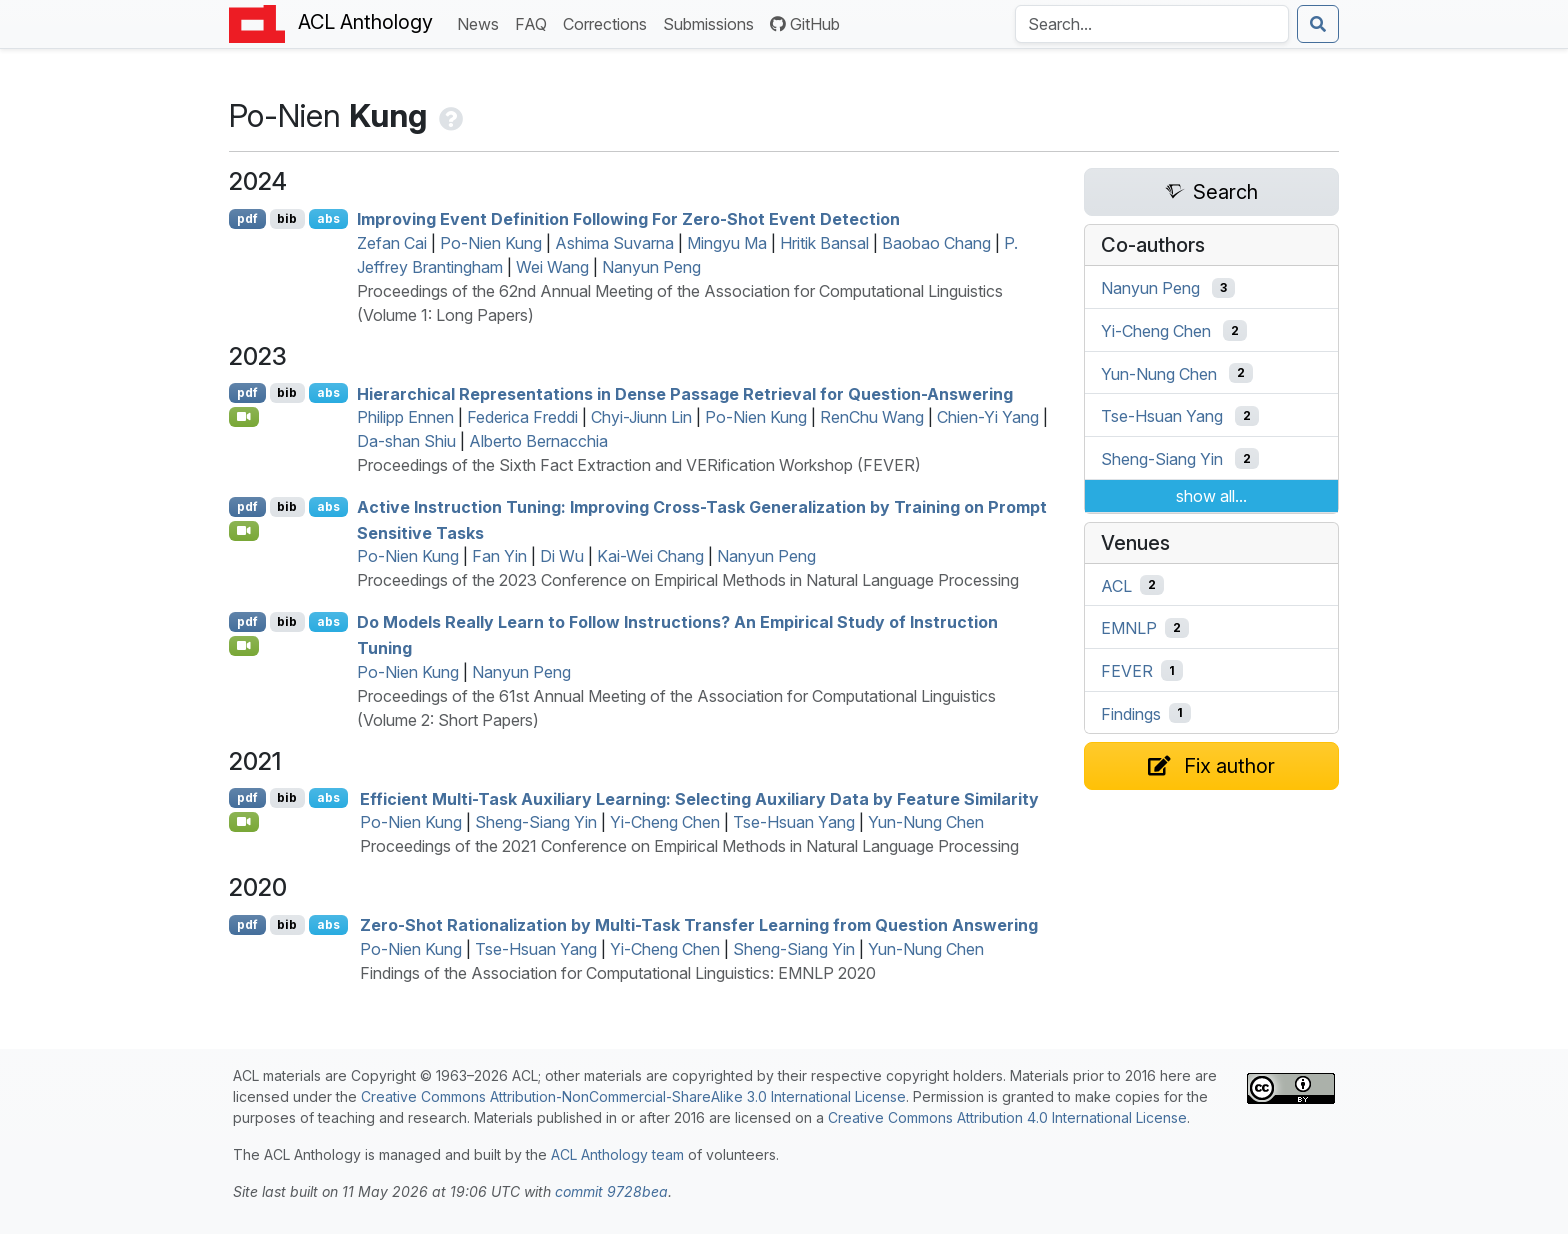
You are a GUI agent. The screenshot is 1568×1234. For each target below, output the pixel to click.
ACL (1116, 585)
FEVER (1127, 671)
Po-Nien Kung (491, 243)
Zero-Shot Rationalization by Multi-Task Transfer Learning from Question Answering (699, 925)
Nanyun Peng (651, 267)
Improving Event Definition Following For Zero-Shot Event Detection (628, 219)
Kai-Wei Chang (650, 556)
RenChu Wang (872, 417)
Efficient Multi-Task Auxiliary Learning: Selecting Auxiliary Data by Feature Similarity (699, 798)
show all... (1211, 496)
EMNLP (1129, 628)
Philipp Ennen (405, 417)
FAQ (535, 22)
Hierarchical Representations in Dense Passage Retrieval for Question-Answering (685, 393)
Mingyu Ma (727, 243)
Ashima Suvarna (614, 243)
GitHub (805, 24)
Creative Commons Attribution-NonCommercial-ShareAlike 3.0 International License (633, 1096)
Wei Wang (552, 267)
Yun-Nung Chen (926, 822)
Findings (1131, 713)
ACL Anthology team (617, 1154)
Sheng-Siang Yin (536, 822)
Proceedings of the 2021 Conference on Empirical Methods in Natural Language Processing (689, 846)
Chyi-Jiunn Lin (641, 417)
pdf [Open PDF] (247, 218)
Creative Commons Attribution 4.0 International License (1007, 1117)
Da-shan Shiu (406, 441)
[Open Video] (244, 417)
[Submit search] (1318, 24)
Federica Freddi (522, 417)
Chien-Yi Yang (988, 417)
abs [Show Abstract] (328, 218)
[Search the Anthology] (1152, 24)
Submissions (712, 22)
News (482, 22)
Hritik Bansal (824, 243)
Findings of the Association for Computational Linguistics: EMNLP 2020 (618, 973)
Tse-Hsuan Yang (794, 822)
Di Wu (562, 556)
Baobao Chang (936, 243)
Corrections (609, 22)
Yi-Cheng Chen (665, 822)
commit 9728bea (611, 1191)
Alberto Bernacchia (538, 441)
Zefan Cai (392, 243)
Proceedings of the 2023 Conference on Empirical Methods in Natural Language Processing (688, 580)
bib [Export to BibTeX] (287, 218)
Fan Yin (499, 556)
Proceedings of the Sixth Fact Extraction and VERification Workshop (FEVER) (639, 465)
